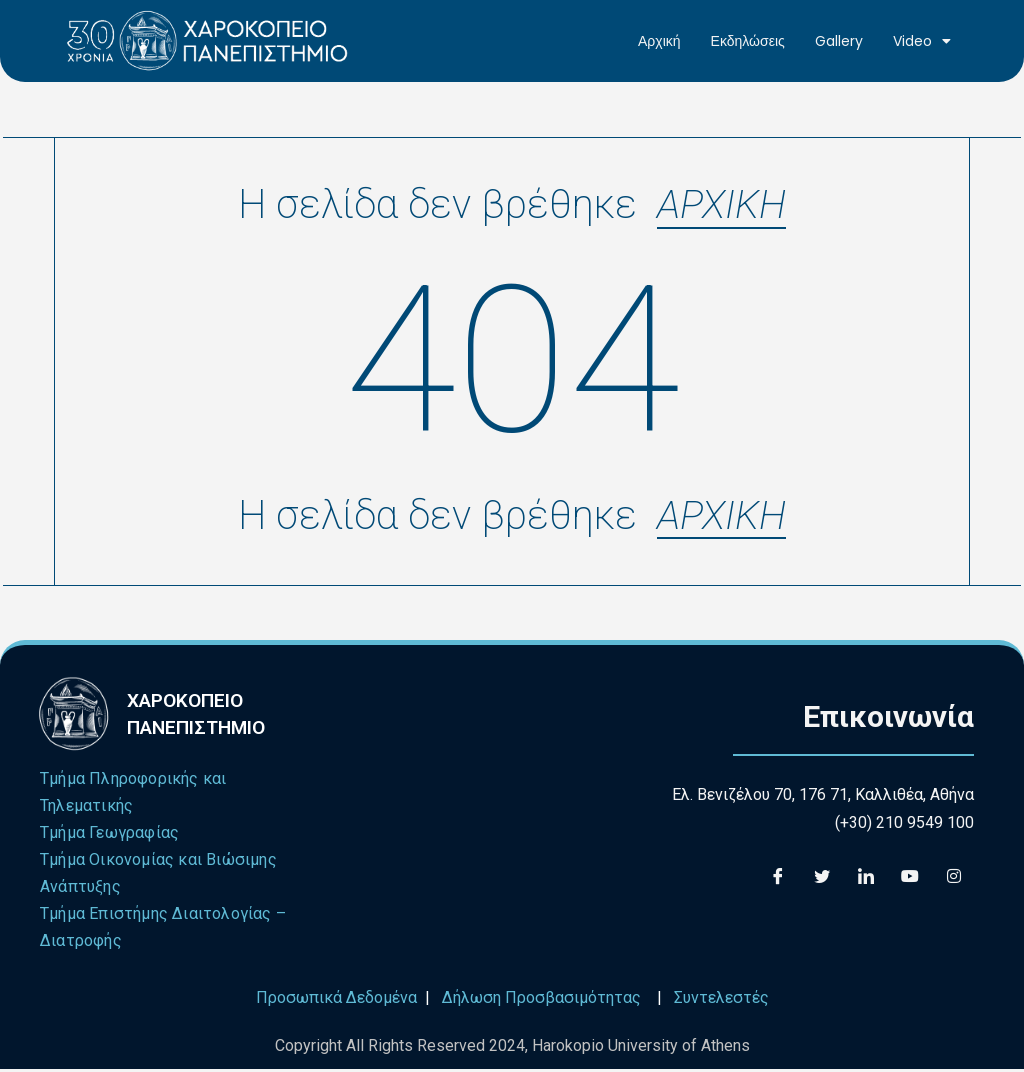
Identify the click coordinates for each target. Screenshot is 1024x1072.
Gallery (839, 41)
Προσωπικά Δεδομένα (336, 1001)
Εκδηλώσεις (748, 41)
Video (922, 41)
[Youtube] (910, 879)
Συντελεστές (721, 1001)
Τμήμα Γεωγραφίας (109, 836)
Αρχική (659, 41)
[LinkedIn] (866, 879)
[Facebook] (778, 879)
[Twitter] (822, 879)
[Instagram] (954, 879)
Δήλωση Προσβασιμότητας (541, 1001)
